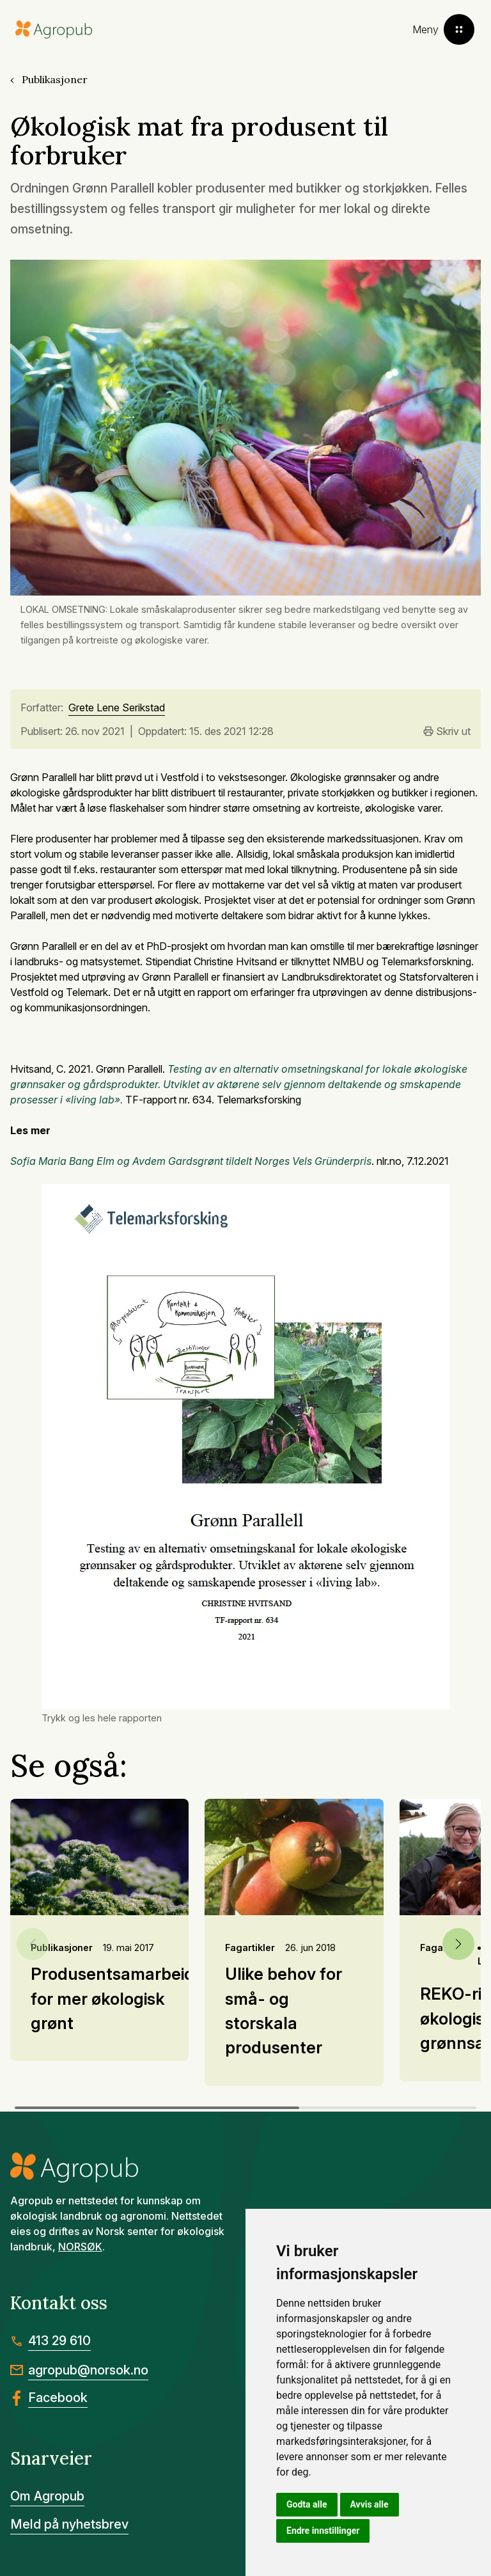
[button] (458, 1944)
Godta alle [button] (306, 2504)
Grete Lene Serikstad (116, 708)
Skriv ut (447, 731)
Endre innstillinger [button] (322, 2530)
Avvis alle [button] (369, 2504)
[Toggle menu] (443, 29)
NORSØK (80, 2246)
